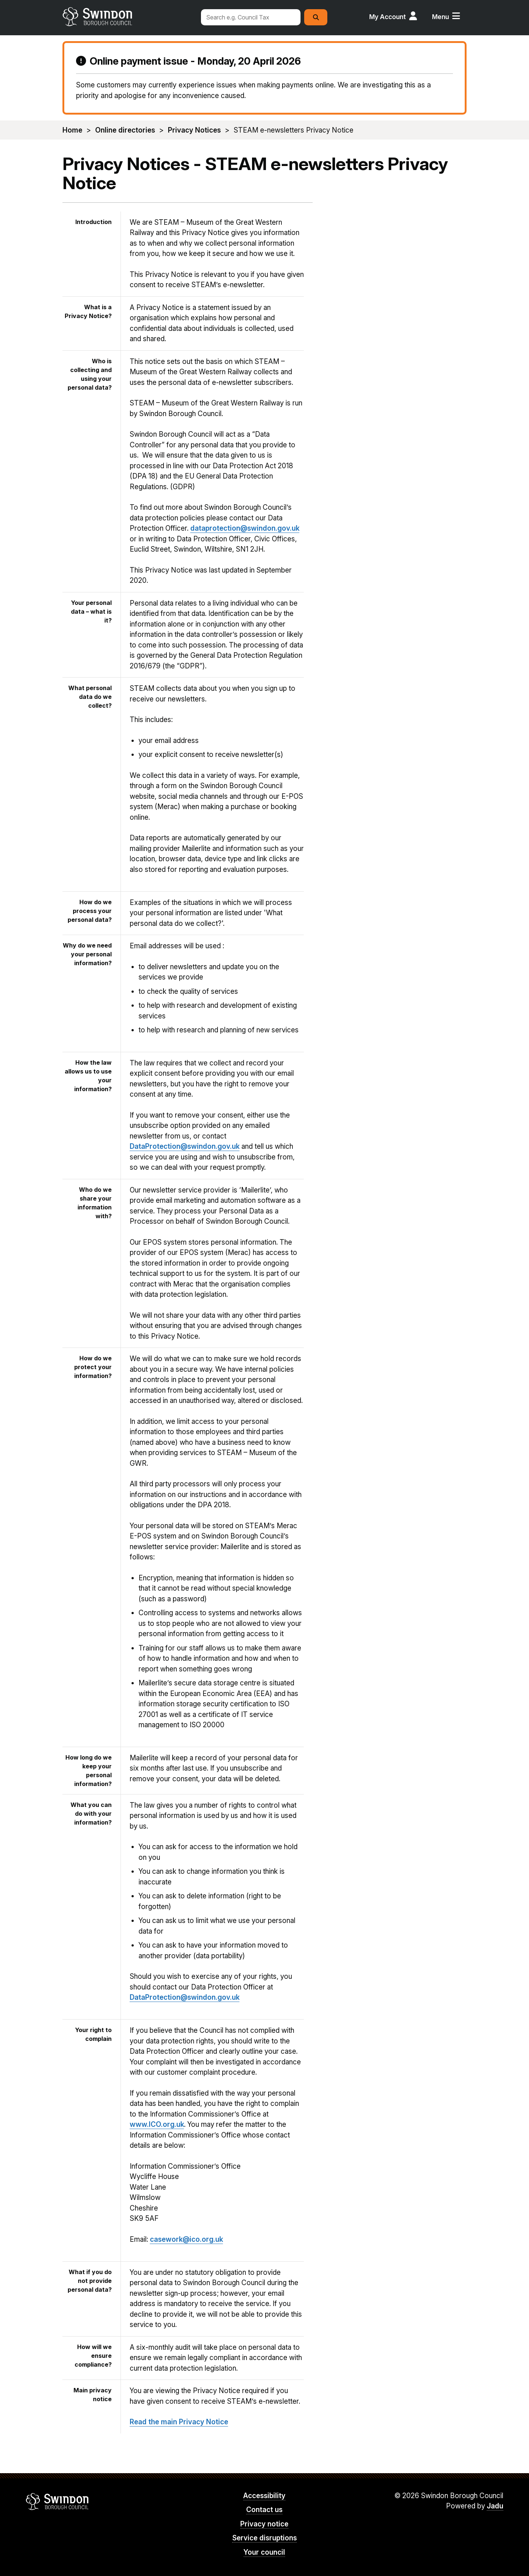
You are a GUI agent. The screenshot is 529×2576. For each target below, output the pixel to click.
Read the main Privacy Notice (179, 2422)
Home (72, 130)
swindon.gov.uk (127, 16)
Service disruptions (264, 2538)
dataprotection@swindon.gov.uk (244, 528)
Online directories (125, 130)
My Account (387, 17)
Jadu (495, 2506)
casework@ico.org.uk (186, 2239)
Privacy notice (264, 2524)
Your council (264, 2552)
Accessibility (264, 2496)
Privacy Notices (194, 130)
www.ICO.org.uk (157, 2124)
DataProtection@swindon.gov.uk (185, 1146)
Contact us (264, 2509)
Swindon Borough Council (57, 2501)
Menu (440, 17)
